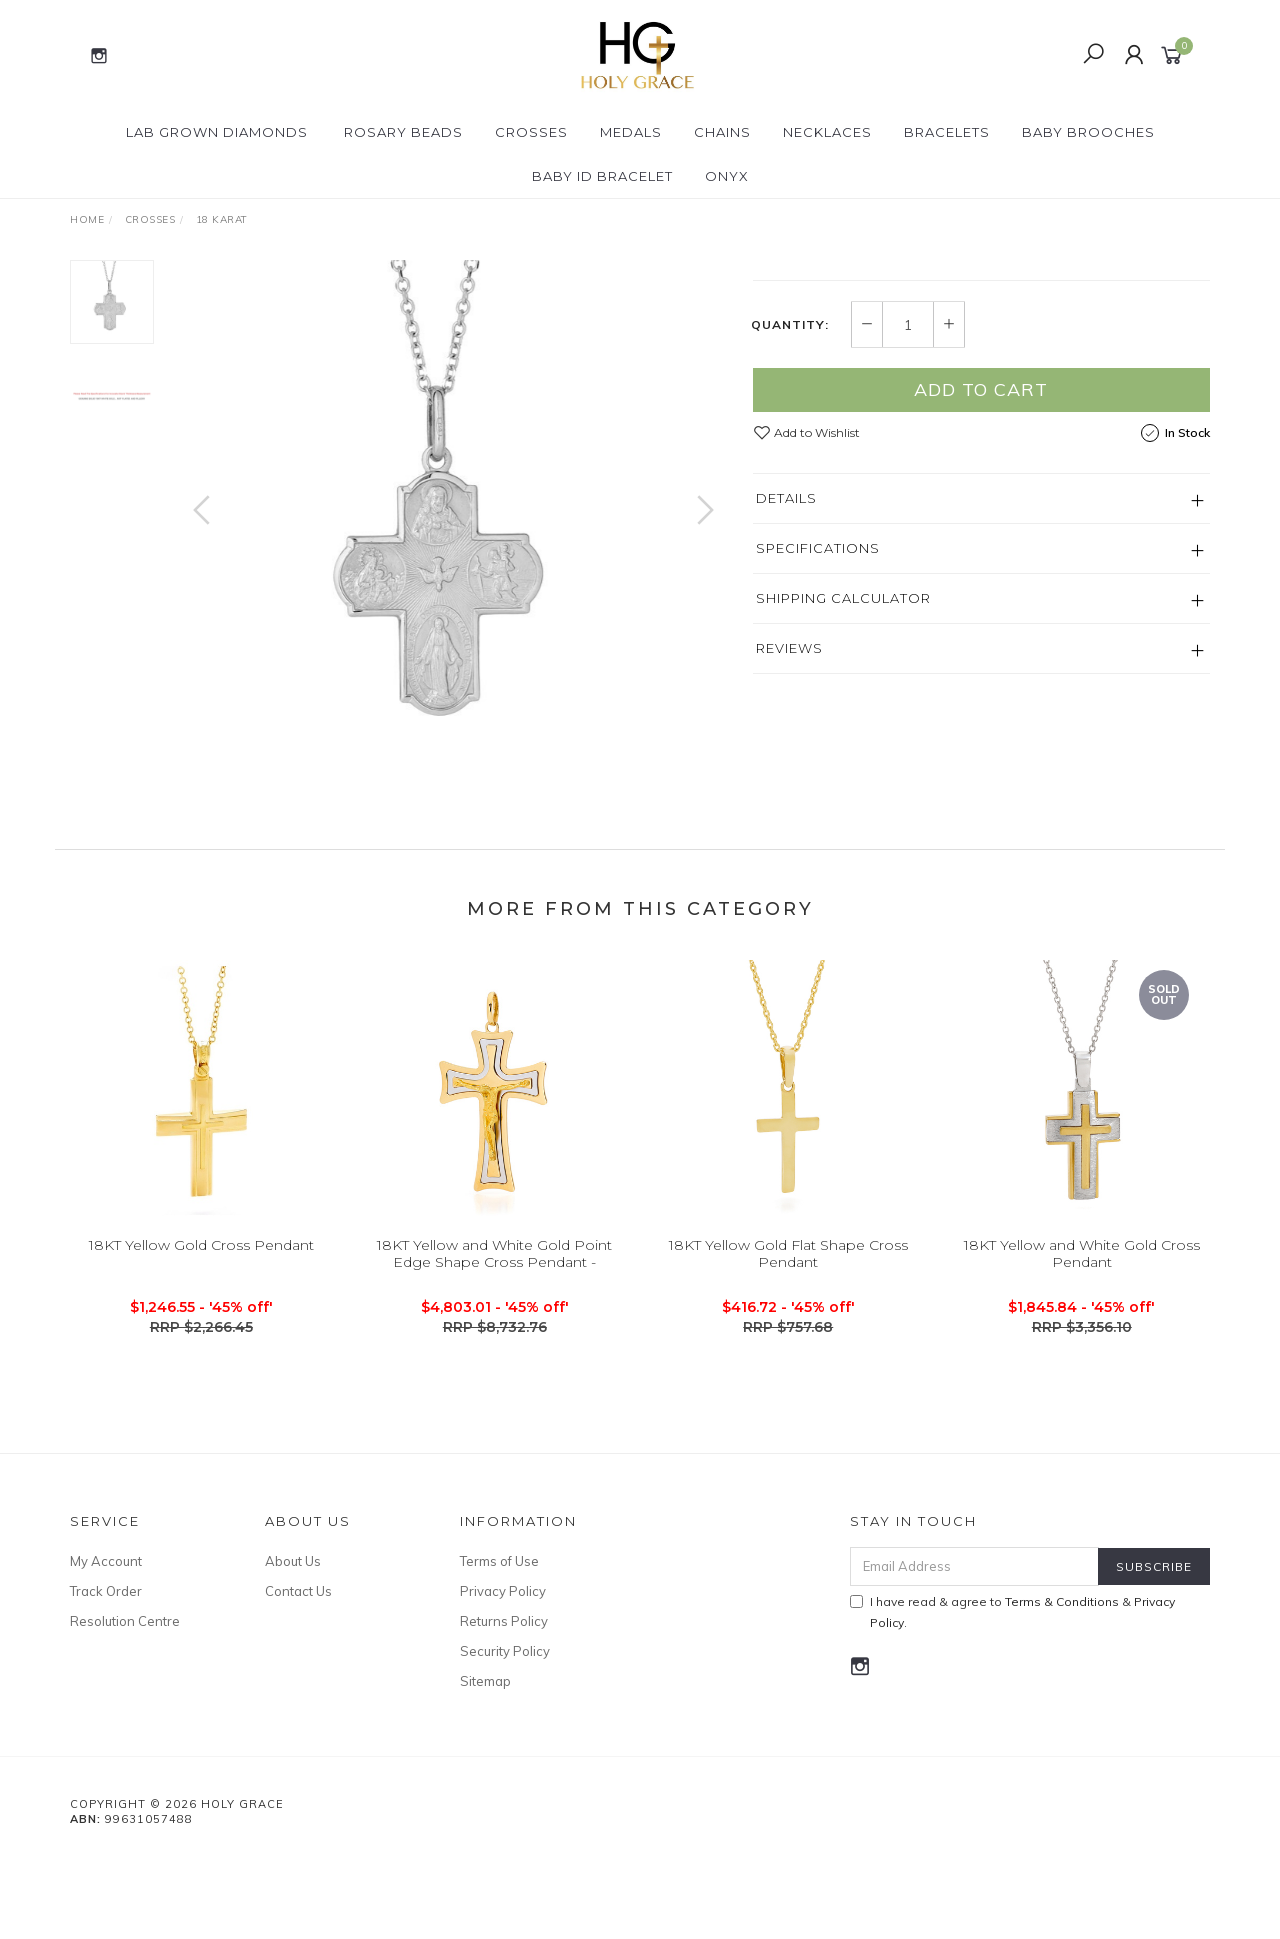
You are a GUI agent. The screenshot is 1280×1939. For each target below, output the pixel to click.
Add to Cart (981, 575)
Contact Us (298, 1672)
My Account (106, 1642)
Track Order (106, 1672)
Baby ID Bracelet (602, 176)
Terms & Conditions (1062, 1682)
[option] (453, 529)
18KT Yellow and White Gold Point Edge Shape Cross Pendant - (494, 1350)
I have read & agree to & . (1012, 1693)
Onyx (727, 176)
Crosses (531, 132)
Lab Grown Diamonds (217, 132)
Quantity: (790, 511)
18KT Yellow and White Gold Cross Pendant (1082, 1350)
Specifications (818, 734)
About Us (293, 1642)
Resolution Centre (125, 1702)
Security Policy (505, 1732)
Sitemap (485, 1762)
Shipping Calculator (843, 784)
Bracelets (947, 132)
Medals (631, 132)
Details (786, 684)
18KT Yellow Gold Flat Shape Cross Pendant (788, 1350)
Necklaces (827, 132)
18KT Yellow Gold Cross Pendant (201, 1342)
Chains (722, 132)
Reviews (789, 834)
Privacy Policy (503, 1672)
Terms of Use (499, 1642)
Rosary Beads (403, 132)
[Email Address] (974, 1647)
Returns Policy (504, 1702)
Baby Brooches (1088, 132)
